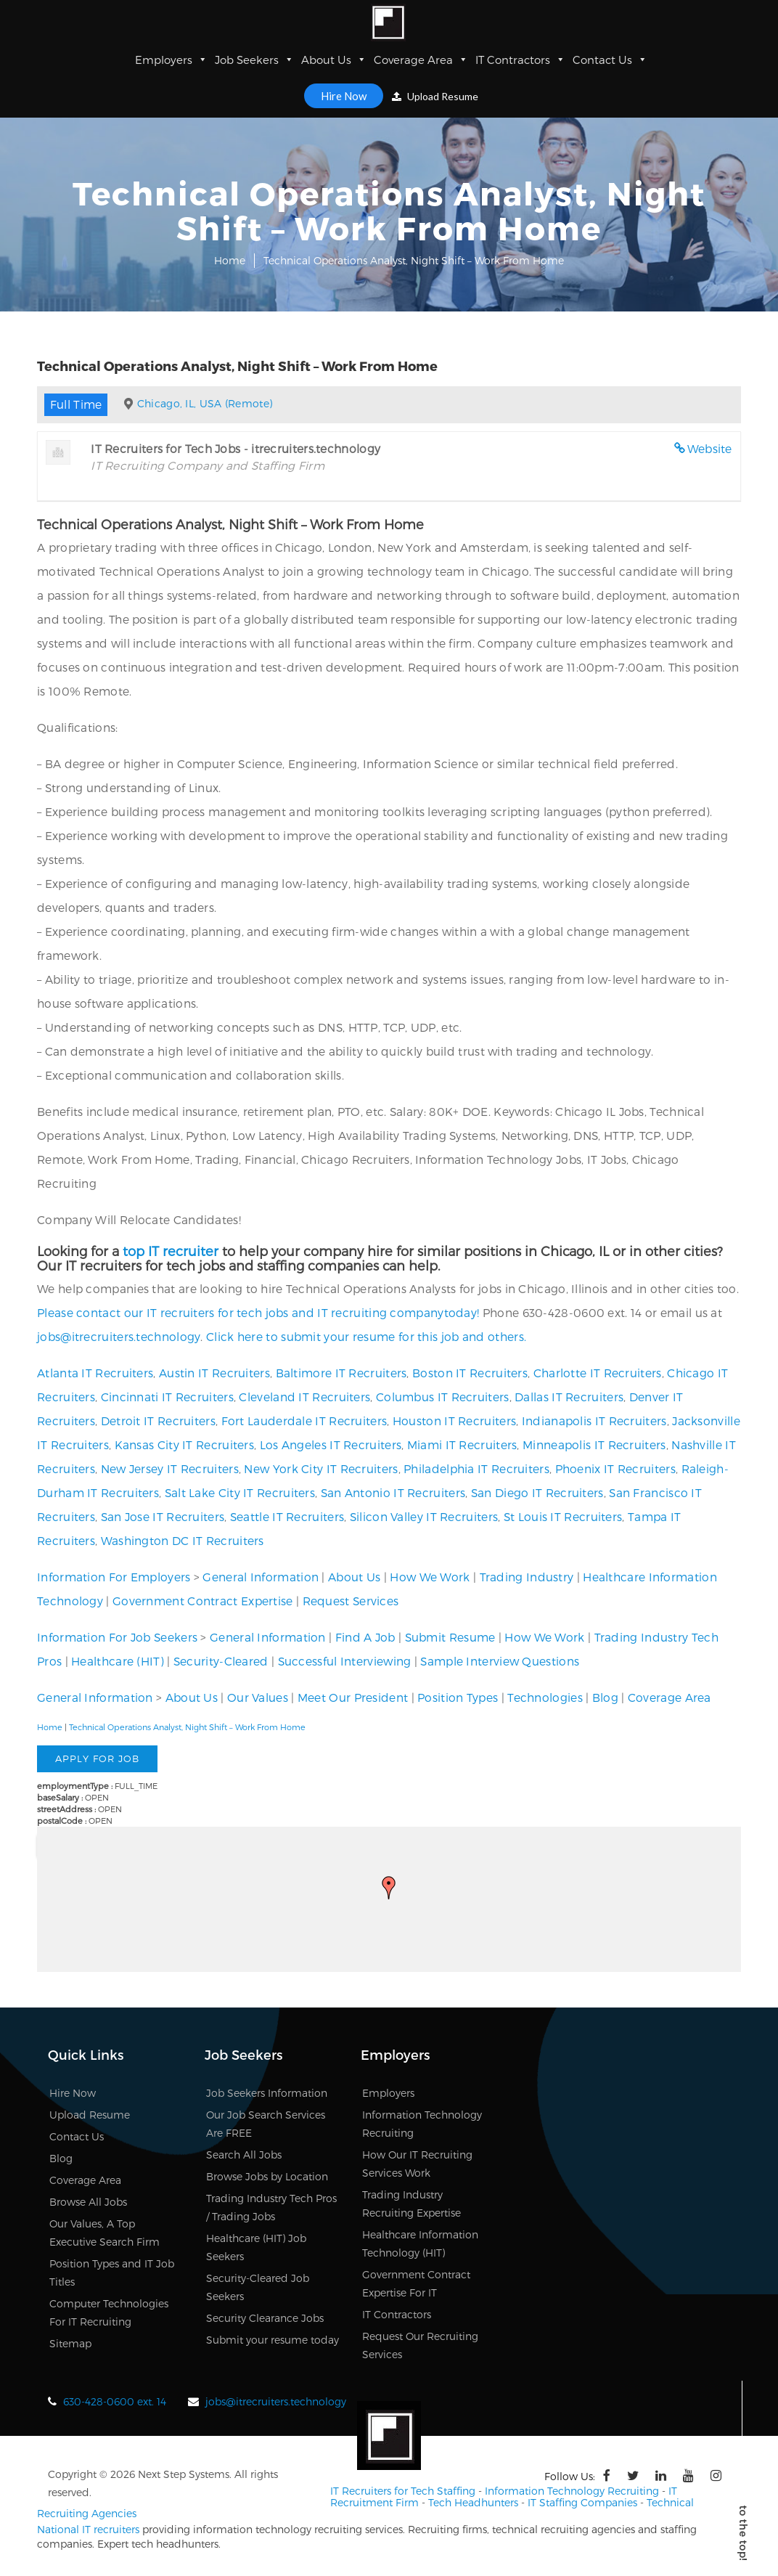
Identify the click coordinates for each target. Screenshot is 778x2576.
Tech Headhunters (473, 2501)
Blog (605, 1697)
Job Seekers (254, 59)
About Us (334, 59)
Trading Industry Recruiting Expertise (411, 2203)
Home (229, 260)
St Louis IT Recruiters (563, 1516)
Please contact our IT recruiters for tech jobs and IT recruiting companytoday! (258, 1312)
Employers (171, 59)
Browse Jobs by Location (267, 2176)
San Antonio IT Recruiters (393, 1492)
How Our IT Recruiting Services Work (417, 2163)
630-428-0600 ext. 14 (114, 2401)
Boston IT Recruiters (470, 1372)
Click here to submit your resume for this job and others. (366, 1336)
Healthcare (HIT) (117, 1661)
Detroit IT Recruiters (158, 1420)
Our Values (257, 1697)
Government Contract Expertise (202, 1600)
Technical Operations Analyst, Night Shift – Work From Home (187, 1727)
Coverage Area (421, 59)
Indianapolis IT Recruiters (594, 1420)
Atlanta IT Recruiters (95, 1372)
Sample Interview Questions (499, 1661)
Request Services (351, 1600)
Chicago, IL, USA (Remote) (205, 403)
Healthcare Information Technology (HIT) (420, 2243)
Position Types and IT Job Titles (111, 2272)
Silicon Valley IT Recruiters (424, 1516)
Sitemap (70, 2343)
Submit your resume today (272, 2340)
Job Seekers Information (266, 2093)
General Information (260, 1576)
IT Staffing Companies (582, 2501)
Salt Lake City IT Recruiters (240, 1492)
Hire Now (344, 95)
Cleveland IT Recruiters (304, 1396)
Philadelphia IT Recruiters (476, 1468)
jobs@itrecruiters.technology (118, 1336)
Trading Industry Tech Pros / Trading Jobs (271, 2207)
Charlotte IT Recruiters (597, 1372)
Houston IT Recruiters (454, 1420)
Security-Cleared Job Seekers (257, 2287)
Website (709, 448)
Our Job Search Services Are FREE (265, 2123)
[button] (389, 1887)
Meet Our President (353, 1697)
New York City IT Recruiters (321, 1468)
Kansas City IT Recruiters (185, 1444)
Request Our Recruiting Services (420, 2345)
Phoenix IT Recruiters (615, 1468)
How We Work (430, 1576)
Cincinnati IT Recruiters (167, 1396)
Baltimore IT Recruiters (341, 1372)
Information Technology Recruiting (422, 2123)
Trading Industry (527, 1576)
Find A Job (365, 1637)
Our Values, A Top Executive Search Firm (104, 2232)
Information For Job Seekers (117, 1637)
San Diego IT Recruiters (537, 1492)
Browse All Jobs (88, 2202)
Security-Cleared (221, 1661)
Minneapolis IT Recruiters (594, 1444)
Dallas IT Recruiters (569, 1396)
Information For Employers (114, 1576)
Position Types (457, 1697)
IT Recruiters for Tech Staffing (402, 2490)
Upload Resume (435, 96)
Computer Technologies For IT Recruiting (108, 2312)
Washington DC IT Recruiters (182, 1540)
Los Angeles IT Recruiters (331, 1444)
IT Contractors (520, 59)
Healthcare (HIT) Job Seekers (256, 2247)
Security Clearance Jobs (265, 2318)
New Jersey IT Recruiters (170, 1468)
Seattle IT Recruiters (287, 1516)
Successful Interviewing (344, 1661)
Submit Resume (450, 1637)
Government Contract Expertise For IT (416, 2283)
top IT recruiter (170, 1250)
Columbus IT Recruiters (442, 1396)
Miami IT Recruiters (462, 1444)
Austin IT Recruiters (214, 1372)
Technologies (545, 1697)
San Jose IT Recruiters (163, 1516)
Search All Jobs (244, 2154)
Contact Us (610, 59)
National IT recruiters (88, 2528)
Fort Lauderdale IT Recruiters (304, 1420)
